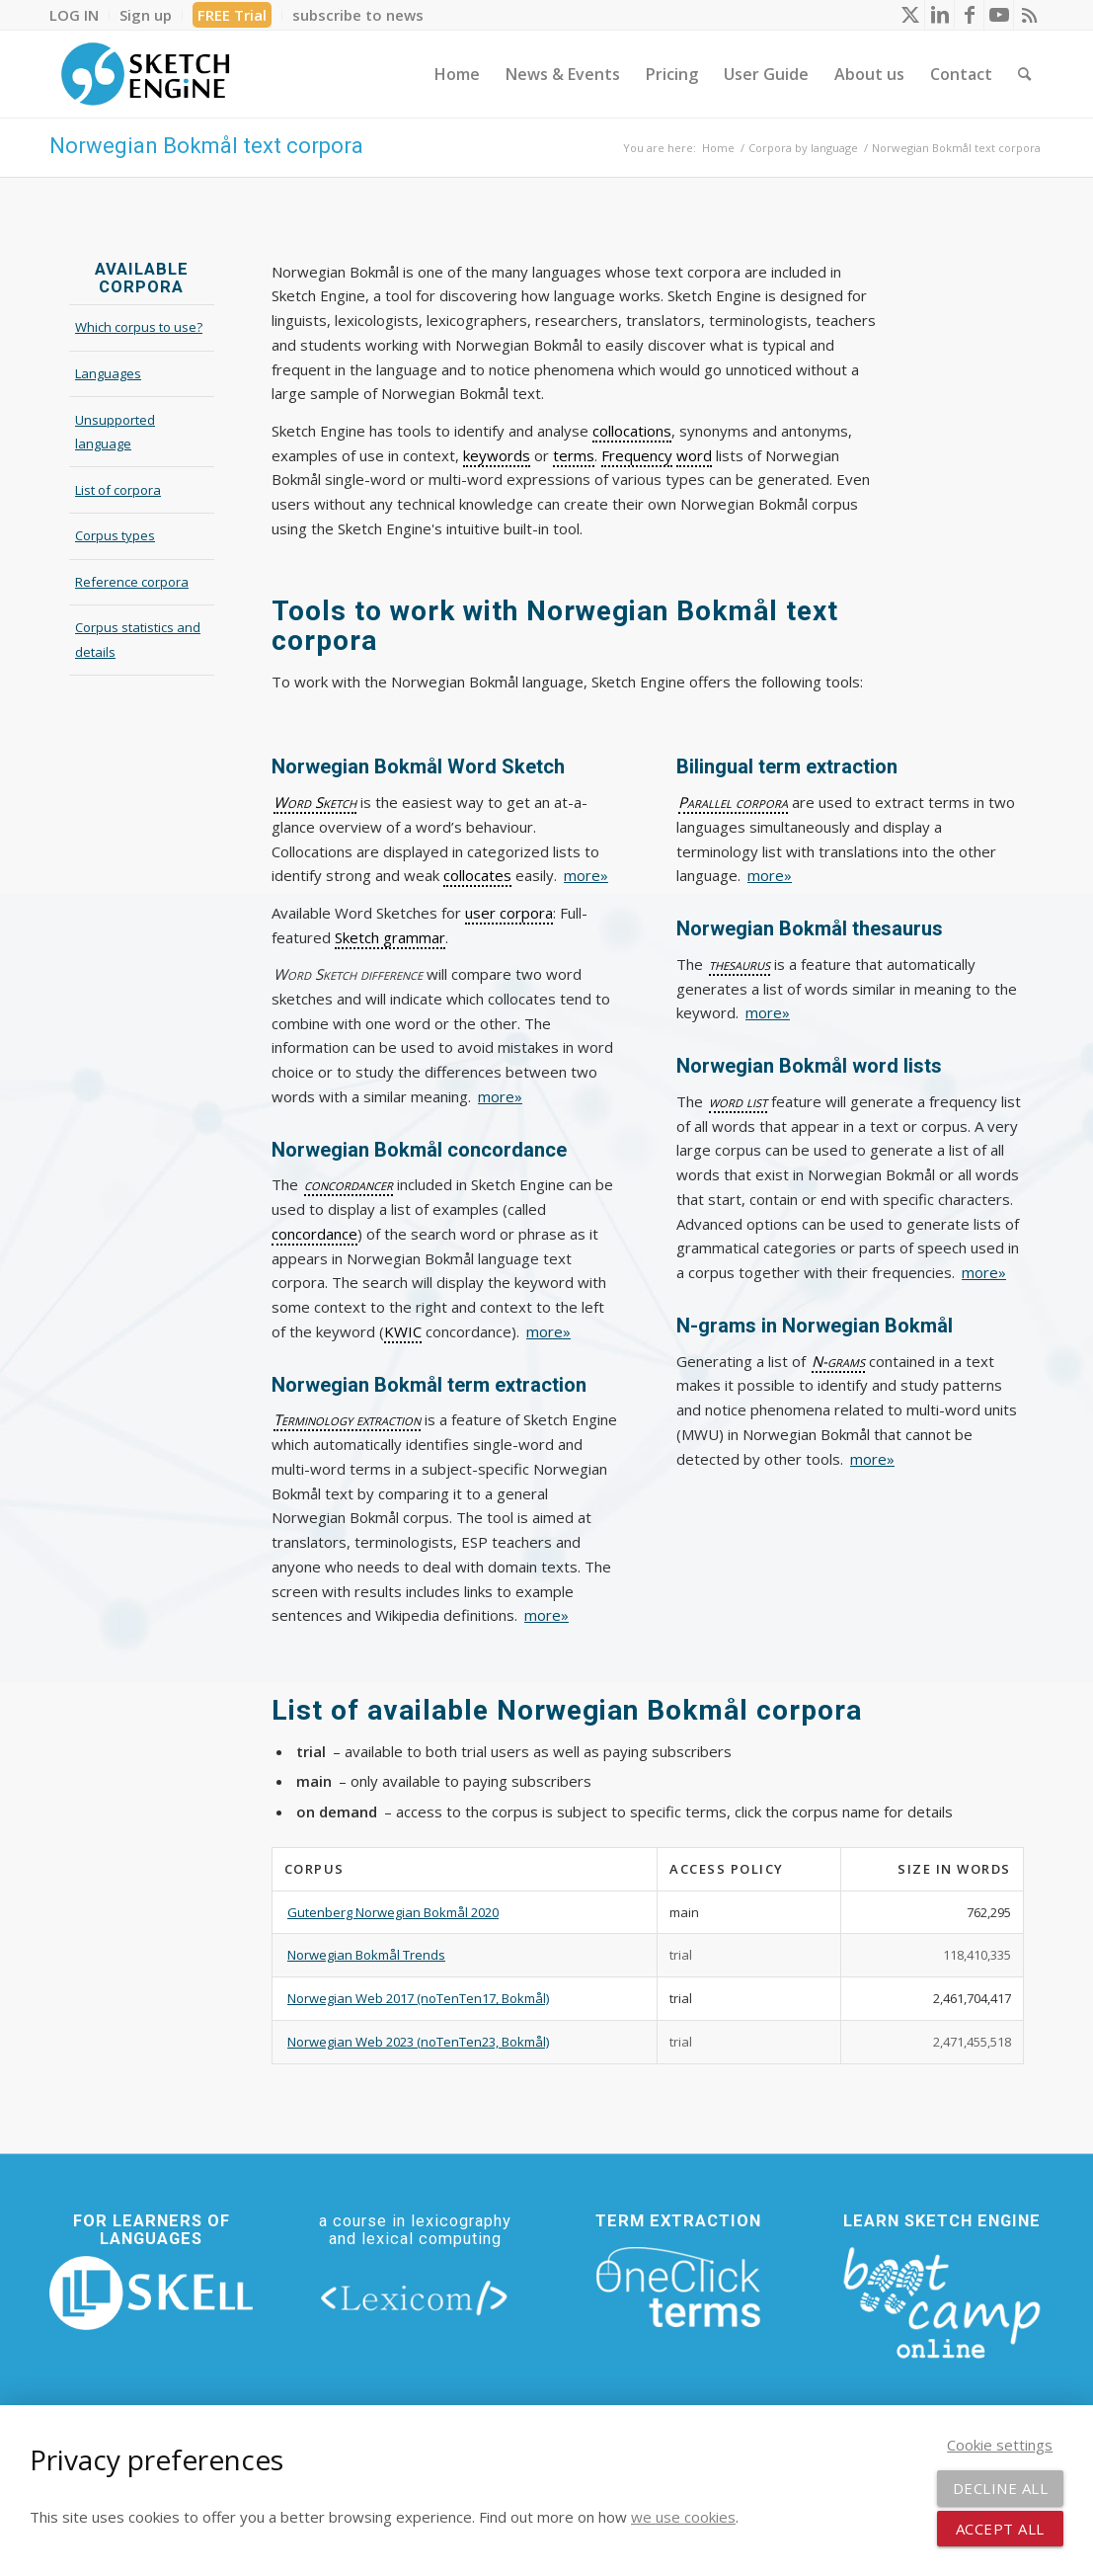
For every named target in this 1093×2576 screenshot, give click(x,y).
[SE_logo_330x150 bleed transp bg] (145, 74)
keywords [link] (496, 455)
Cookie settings (1000, 2445)
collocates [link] (477, 875)
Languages (108, 373)
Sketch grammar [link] (390, 937)
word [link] (694, 455)
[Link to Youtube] (998, 15)
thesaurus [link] (739, 964)
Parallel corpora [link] (733, 802)
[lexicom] (414, 2297)
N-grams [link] (838, 1361)
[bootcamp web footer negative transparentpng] (941, 2300)
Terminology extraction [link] (347, 1419)
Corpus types (115, 535)
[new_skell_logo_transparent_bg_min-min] (151, 2293)
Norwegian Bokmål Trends (366, 1955)
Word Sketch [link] (314, 802)
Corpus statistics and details (137, 639)
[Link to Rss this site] (1029, 15)
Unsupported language (115, 432)
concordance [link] (314, 1234)
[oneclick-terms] (678, 2287)
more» (586, 875)
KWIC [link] (403, 1331)
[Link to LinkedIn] (939, 15)
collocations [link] (631, 431)
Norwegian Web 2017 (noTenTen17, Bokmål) (418, 1998)
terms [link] (573, 455)
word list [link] (738, 1101)
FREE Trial (232, 15)
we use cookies (683, 2517)
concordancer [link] (348, 1184)
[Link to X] (910, 15)
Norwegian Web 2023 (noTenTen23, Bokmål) (418, 2042)
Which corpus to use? (138, 327)
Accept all (1000, 2528)
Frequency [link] (636, 455)
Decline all (1001, 2488)
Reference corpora (132, 582)
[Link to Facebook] (969, 15)
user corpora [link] (509, 913)
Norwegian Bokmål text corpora (206, 145)
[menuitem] (79, 15)
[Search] (1024, 74)
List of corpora (118, 490)
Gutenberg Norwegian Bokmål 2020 (393, 1912)
